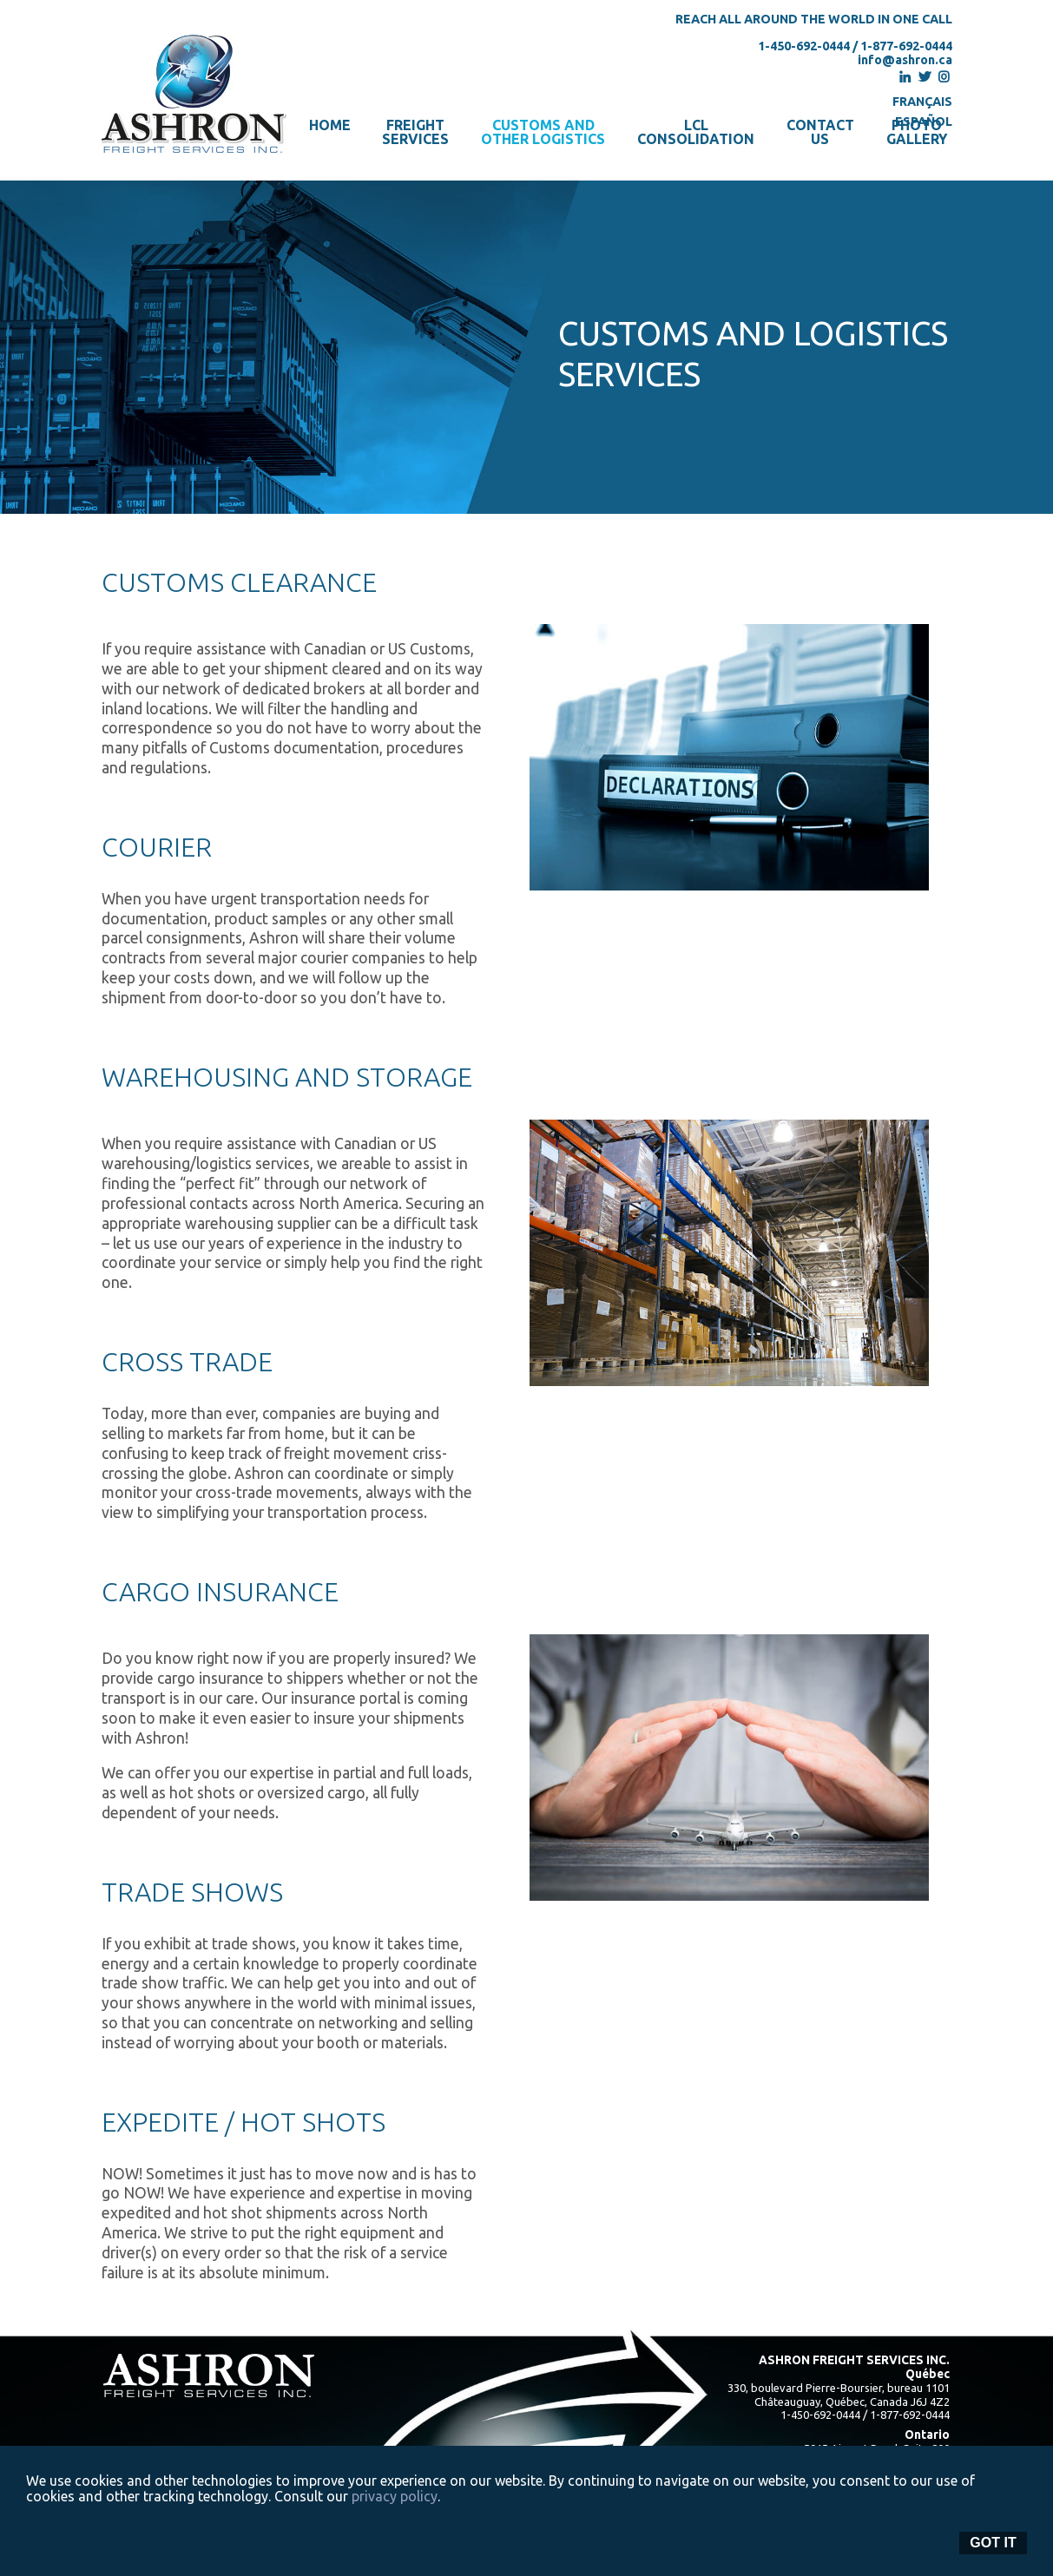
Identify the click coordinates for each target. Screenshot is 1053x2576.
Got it (993, 2542)
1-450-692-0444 (804, 46)
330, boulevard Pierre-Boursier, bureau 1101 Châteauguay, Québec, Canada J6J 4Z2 (838, 2395)
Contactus (820, 132)
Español (923, 121)
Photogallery (916, 132)
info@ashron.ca (905, 60)
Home (330, 125)
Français (922, 101)
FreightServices (415, 132)
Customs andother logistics (543, 132)
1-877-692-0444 (906, 46)
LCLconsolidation (695, 132)
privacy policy (395, 2496)
